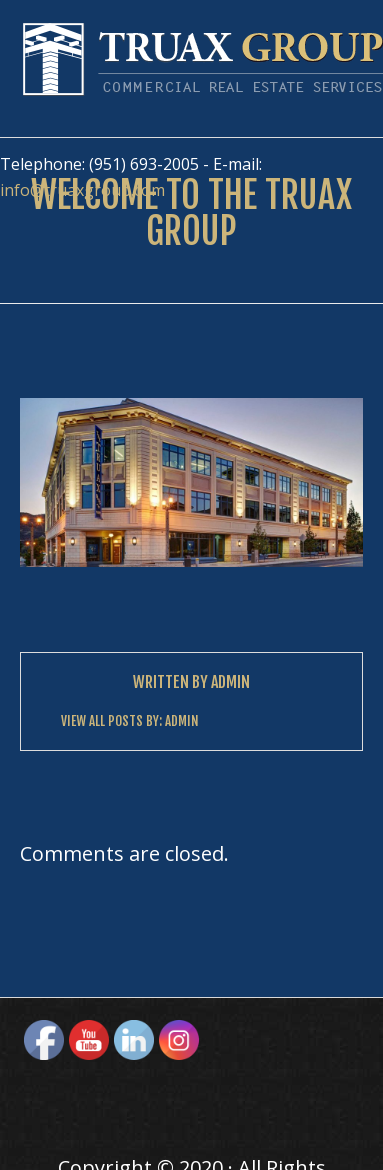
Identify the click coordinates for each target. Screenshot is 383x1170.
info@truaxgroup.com (82, 190)
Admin (230, 682)
